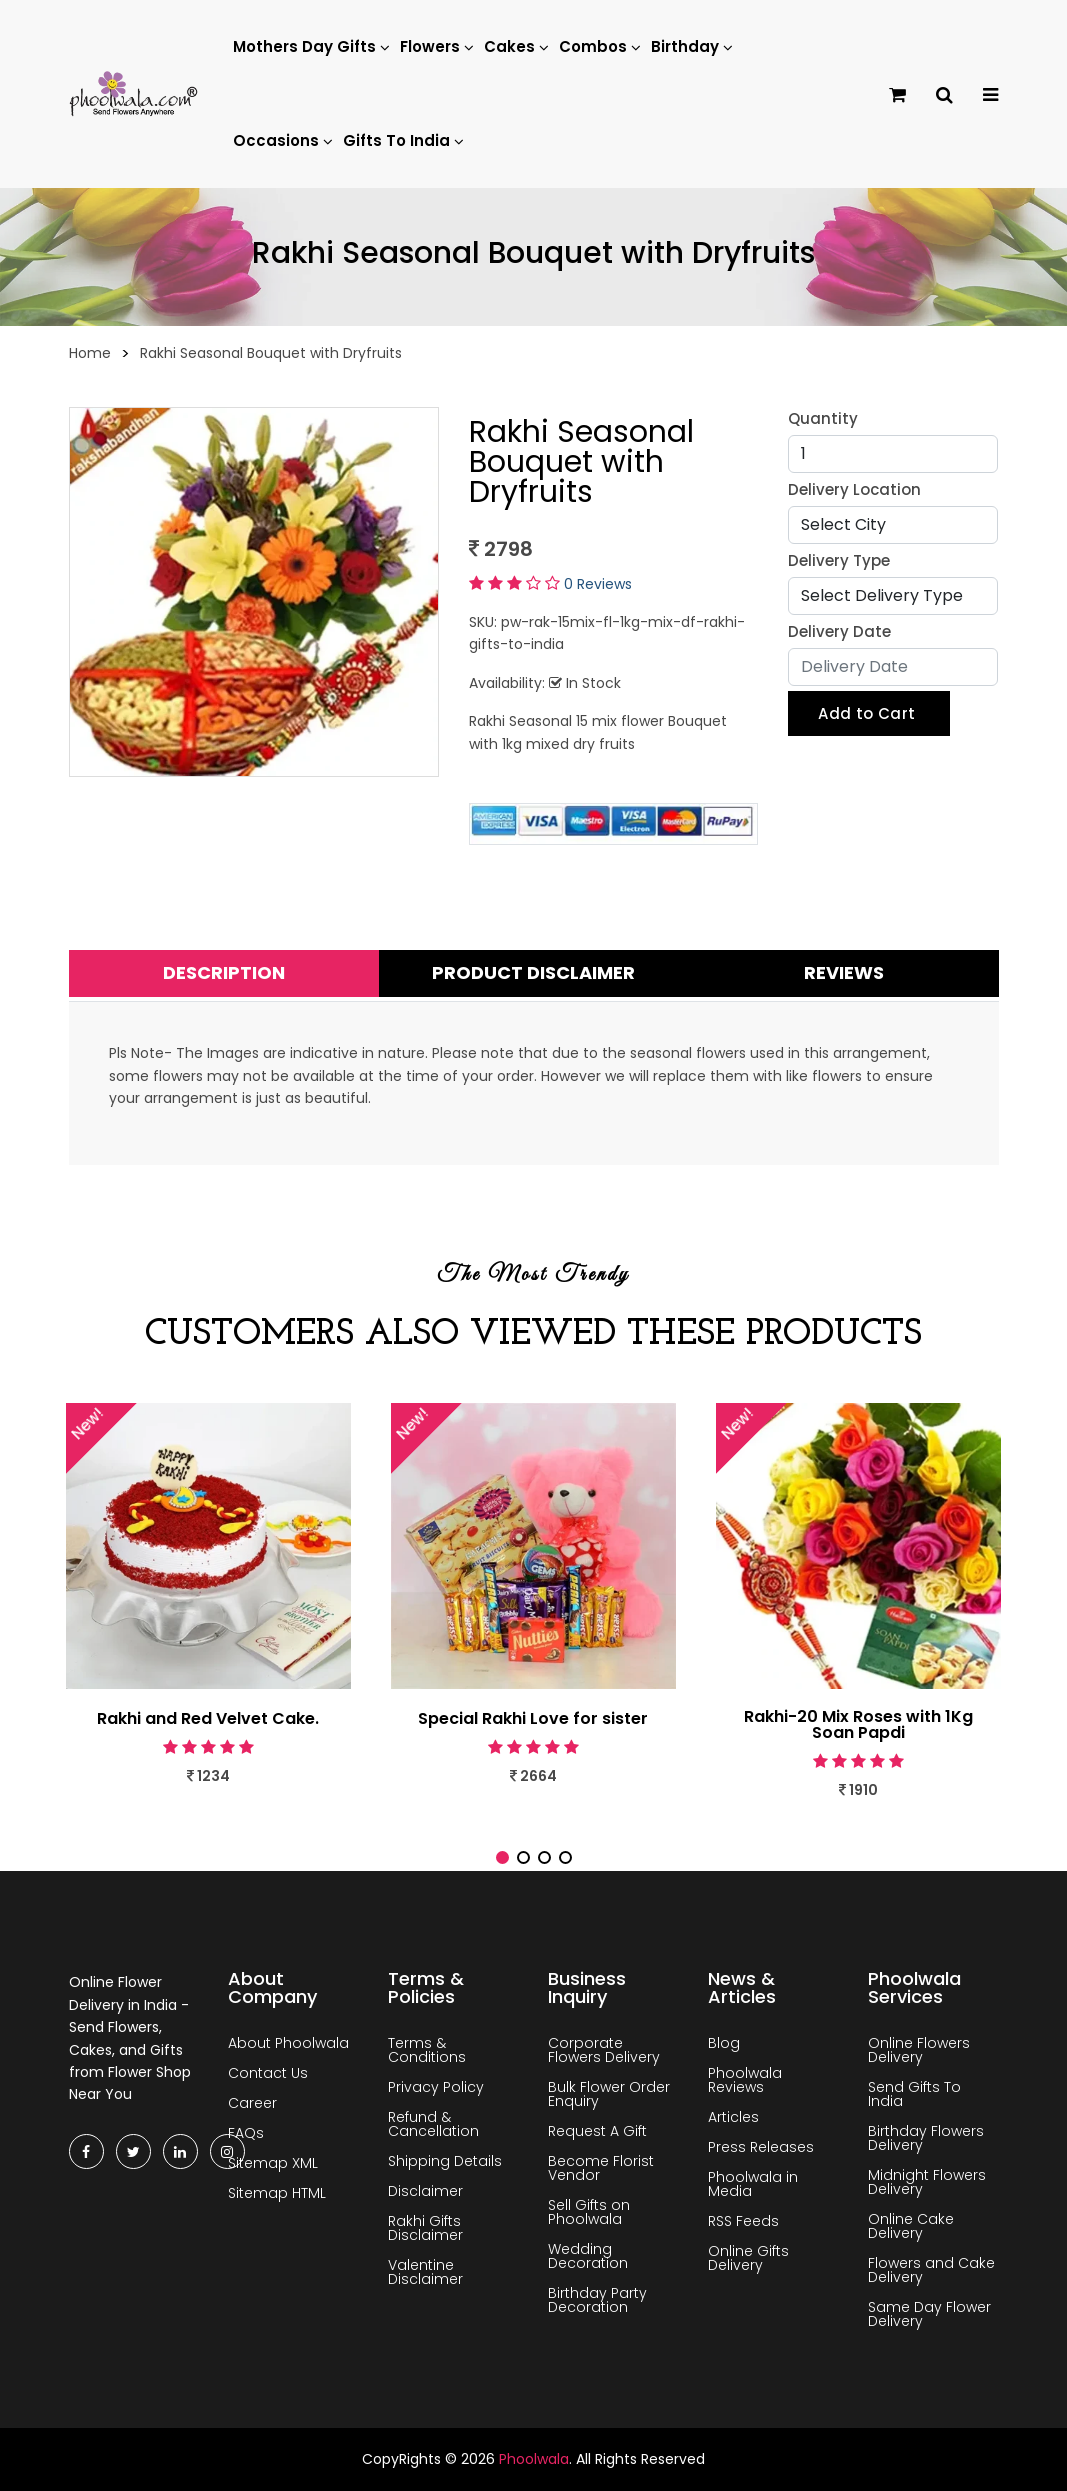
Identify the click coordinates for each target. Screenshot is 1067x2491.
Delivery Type (839, 560)
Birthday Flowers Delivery (926, 2138)
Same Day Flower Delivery (929, 2314)
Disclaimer (425, 2191)
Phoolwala (534, 2459)
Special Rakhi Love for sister (533, 1719)
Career (252, 2103)
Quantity (823, 418)
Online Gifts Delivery (748, 2258)
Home (90, 353)
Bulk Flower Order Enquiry (609, 2094)
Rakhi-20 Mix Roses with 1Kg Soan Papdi (858, 1725)
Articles (733, 2117)
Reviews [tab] (844, 972)
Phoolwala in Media (753, 2184)
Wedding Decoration (588, 2256)
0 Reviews (598, 584)
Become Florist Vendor (601, 2168)
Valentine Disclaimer (425, 2272)
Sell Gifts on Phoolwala (589, 2212)
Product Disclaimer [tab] (533, 972)
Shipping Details (445, 2161)
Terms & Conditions (427, 2050)
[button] (502, 1857)
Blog (724, 2043)
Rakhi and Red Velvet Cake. (208, 1719)
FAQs (246, 2133)
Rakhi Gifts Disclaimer (425, 2228)
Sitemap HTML (277, 2193)
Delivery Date (839, 631)
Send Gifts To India (914, 2094)
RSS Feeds (743, 2221)
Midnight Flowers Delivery (927, 2182)
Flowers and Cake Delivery (931, 2270)
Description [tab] (224, 972)
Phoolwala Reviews (745, 2080)
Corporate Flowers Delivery (604, 2050)
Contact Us (268, 2073)
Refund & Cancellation (433, 2124)
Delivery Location (854, 489)
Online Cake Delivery (911, 2226)
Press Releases (761, 2147)
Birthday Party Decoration (597, 2300)
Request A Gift (597, 2131)
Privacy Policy (436, 2087)
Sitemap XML (273, 2163)
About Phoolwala (288, 2043)
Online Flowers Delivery (919, 2050)
